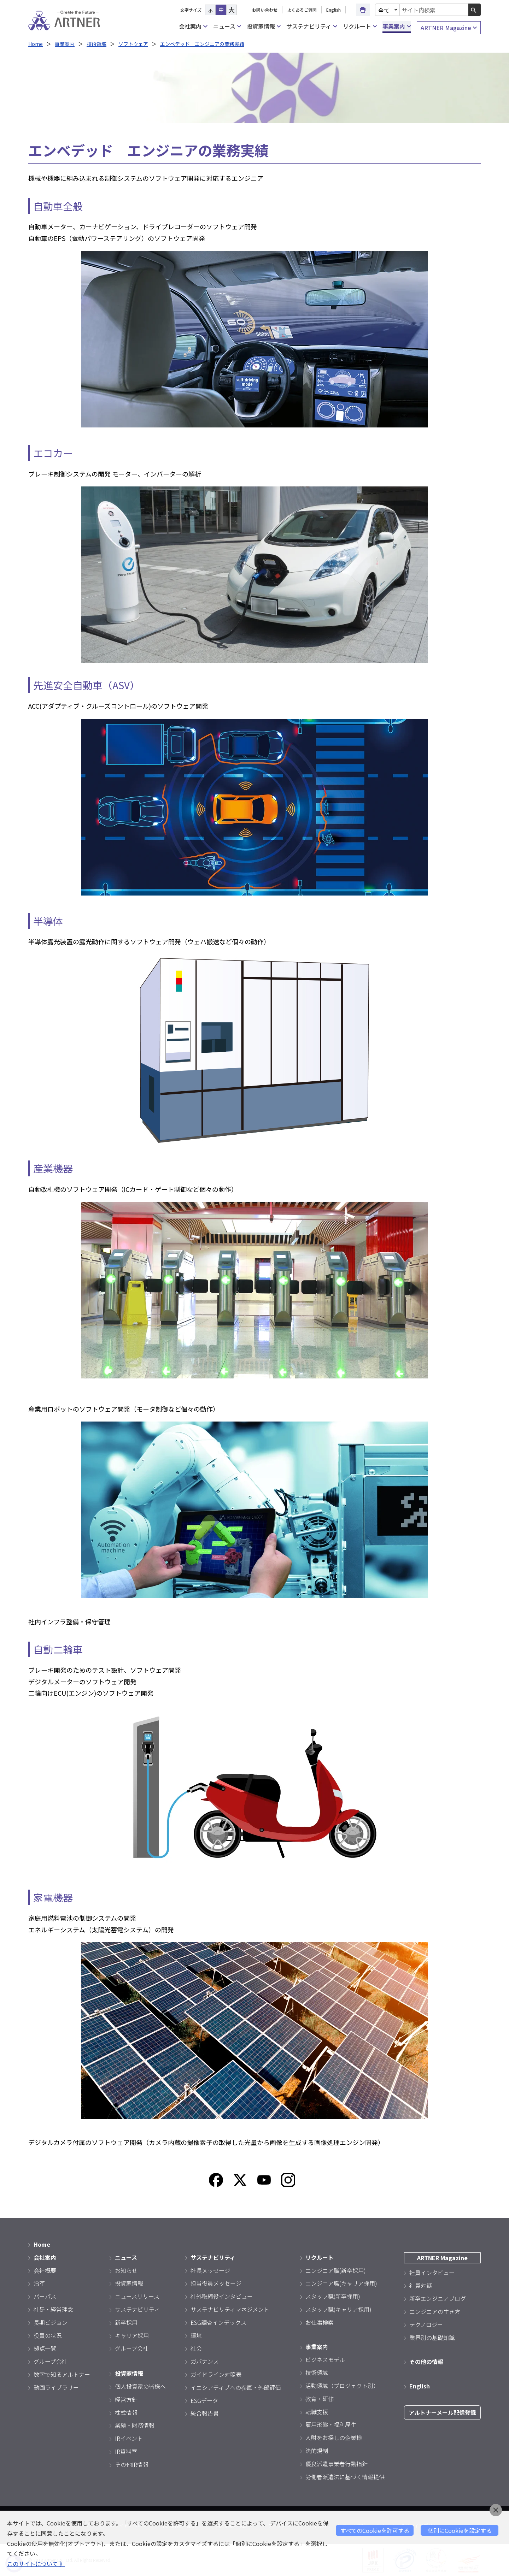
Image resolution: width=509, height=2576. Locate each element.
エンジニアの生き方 (434, 2311)
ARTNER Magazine (449, 28)
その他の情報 (426, 2361)
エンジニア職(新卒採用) (335, 2270)
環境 (196, 2335)
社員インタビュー (432, 2272)
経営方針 (126, 2399)
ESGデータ (204, 2400)
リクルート (360, 26)
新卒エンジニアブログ (437, 2298)
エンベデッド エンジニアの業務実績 (202, 43)
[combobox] (434, 10)
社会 (196, 2348)
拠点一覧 (45, 2348)
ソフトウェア (133, 43)
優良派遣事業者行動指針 (336, 2463)
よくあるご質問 (302, 10)
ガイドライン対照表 (216, 2374)
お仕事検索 (319, 2322)
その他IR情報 (131, 2464)
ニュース (227, 26)
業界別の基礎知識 (432, 2337)
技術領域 (96, 43)
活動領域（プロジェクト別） (342, 2385)
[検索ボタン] (474, 10)
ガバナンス (205, 2361)
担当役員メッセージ (216, 2283)
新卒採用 (126, 2322)
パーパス (45, 2296)
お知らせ (126, 2270)
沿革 (39, 2283)
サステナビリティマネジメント (230, 2309)
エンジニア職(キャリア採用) (341, 2283)
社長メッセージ (210, 2270)
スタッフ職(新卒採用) (332, 2296)
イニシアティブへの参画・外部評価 (236, 2387)
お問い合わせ (264, 10)
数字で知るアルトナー (62, 2374)
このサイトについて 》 (36, 2563)
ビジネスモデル (325, 2359)
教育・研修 (319, 2398)
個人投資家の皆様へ (140, 2386)
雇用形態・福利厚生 (330, 2424)
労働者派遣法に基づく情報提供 (345, 2476)
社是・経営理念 (53, 2309)
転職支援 (316, 2411)
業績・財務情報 (134, 2425)
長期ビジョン (51, 2322)
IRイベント (129, 2438)
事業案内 (396, 26)
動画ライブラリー (56, 2387)
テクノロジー (426, 2324)
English (333, 10)
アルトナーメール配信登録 (442, 2412)
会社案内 (193, 26)
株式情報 (126, 2412)
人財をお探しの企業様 (333, 2437)
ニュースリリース (137, 2296)
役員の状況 (48, 2335)
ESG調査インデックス (218, 2322)
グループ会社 (50, 2361)
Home (35, 43)
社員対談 (420, 2285)
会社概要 (45, 2270)
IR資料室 (126, 2451)
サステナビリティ (311, 26)
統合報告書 (205, 2413)
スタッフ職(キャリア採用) (338, 2309)
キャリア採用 (132, 2335)
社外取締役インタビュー (222, 2296)
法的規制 (316, 2450)
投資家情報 (264, 26)
